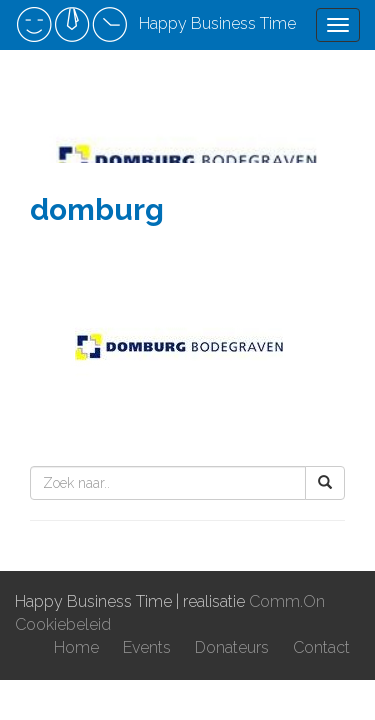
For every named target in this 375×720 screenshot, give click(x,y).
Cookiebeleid (63, 624)
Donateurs (232, 647)
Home (76, 647)
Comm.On (287, 601)
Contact (321, 647)
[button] (325, 483)
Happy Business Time (155, 25)
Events (147, 647)
